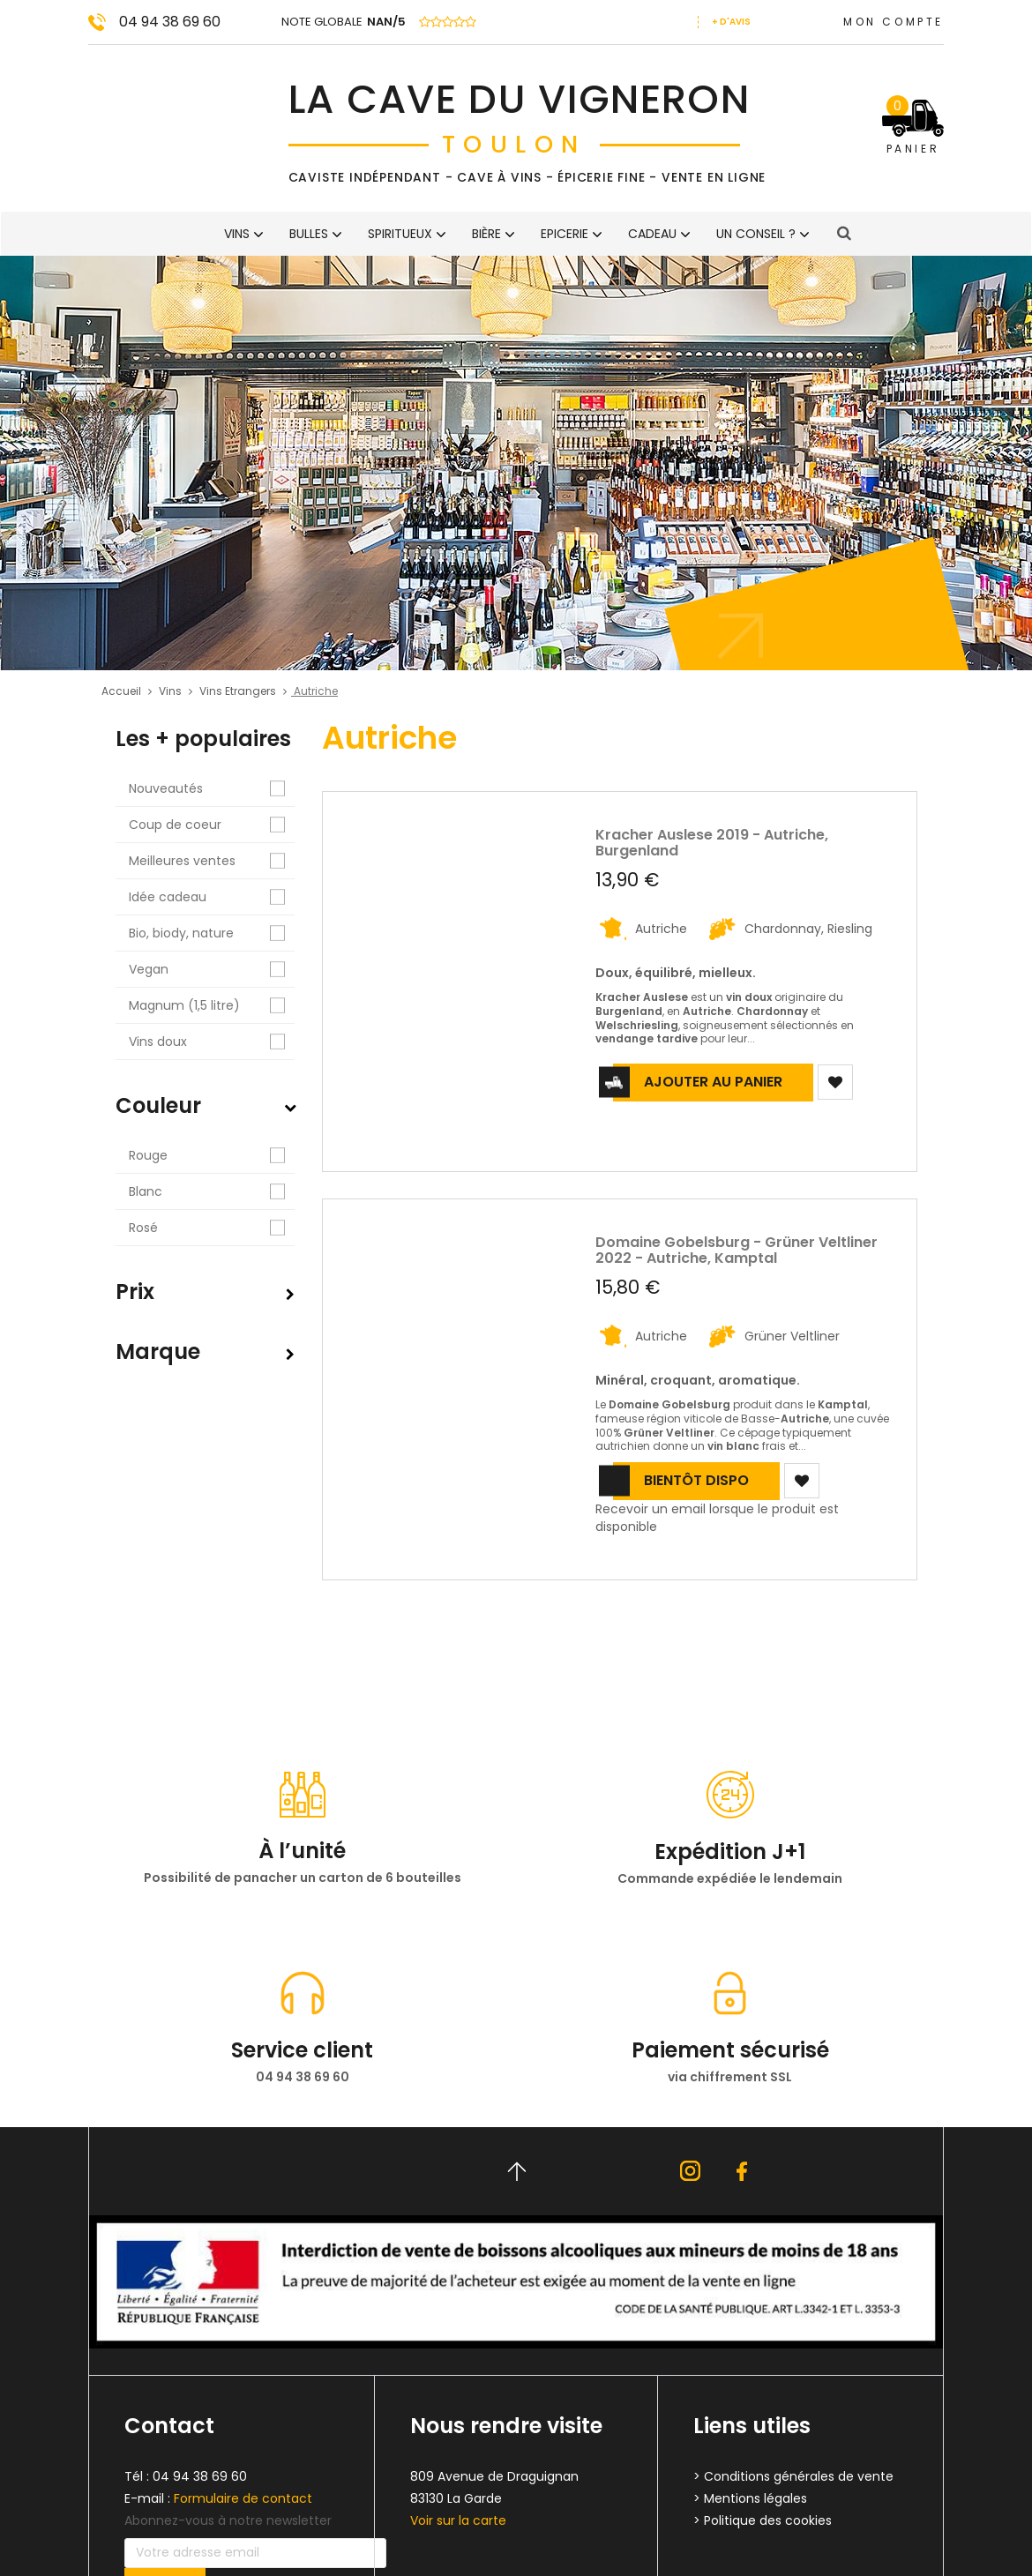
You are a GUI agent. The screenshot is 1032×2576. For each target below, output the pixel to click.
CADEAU (652, 234)
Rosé (212, 1228)
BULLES (308, 234)
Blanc (212, 1192)
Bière (486, 234)
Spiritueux (400, 234)
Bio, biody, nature (212, 933)
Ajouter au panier (713, 1081)
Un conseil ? (756, 234)
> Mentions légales (750, 2498)
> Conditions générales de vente (793, 2476)
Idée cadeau (212, 897)
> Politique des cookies (762, 2520)
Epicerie (564, 234)
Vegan (212, 969)
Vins (237, 234)
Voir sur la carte (458, 2520)
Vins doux (212, 1042)
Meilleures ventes (212, 861)
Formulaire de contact (243, 2498)
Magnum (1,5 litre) (212, 1005)
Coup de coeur (212, 825)
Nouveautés (212, 789)
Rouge (212, 1155)
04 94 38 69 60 (170, 22)
